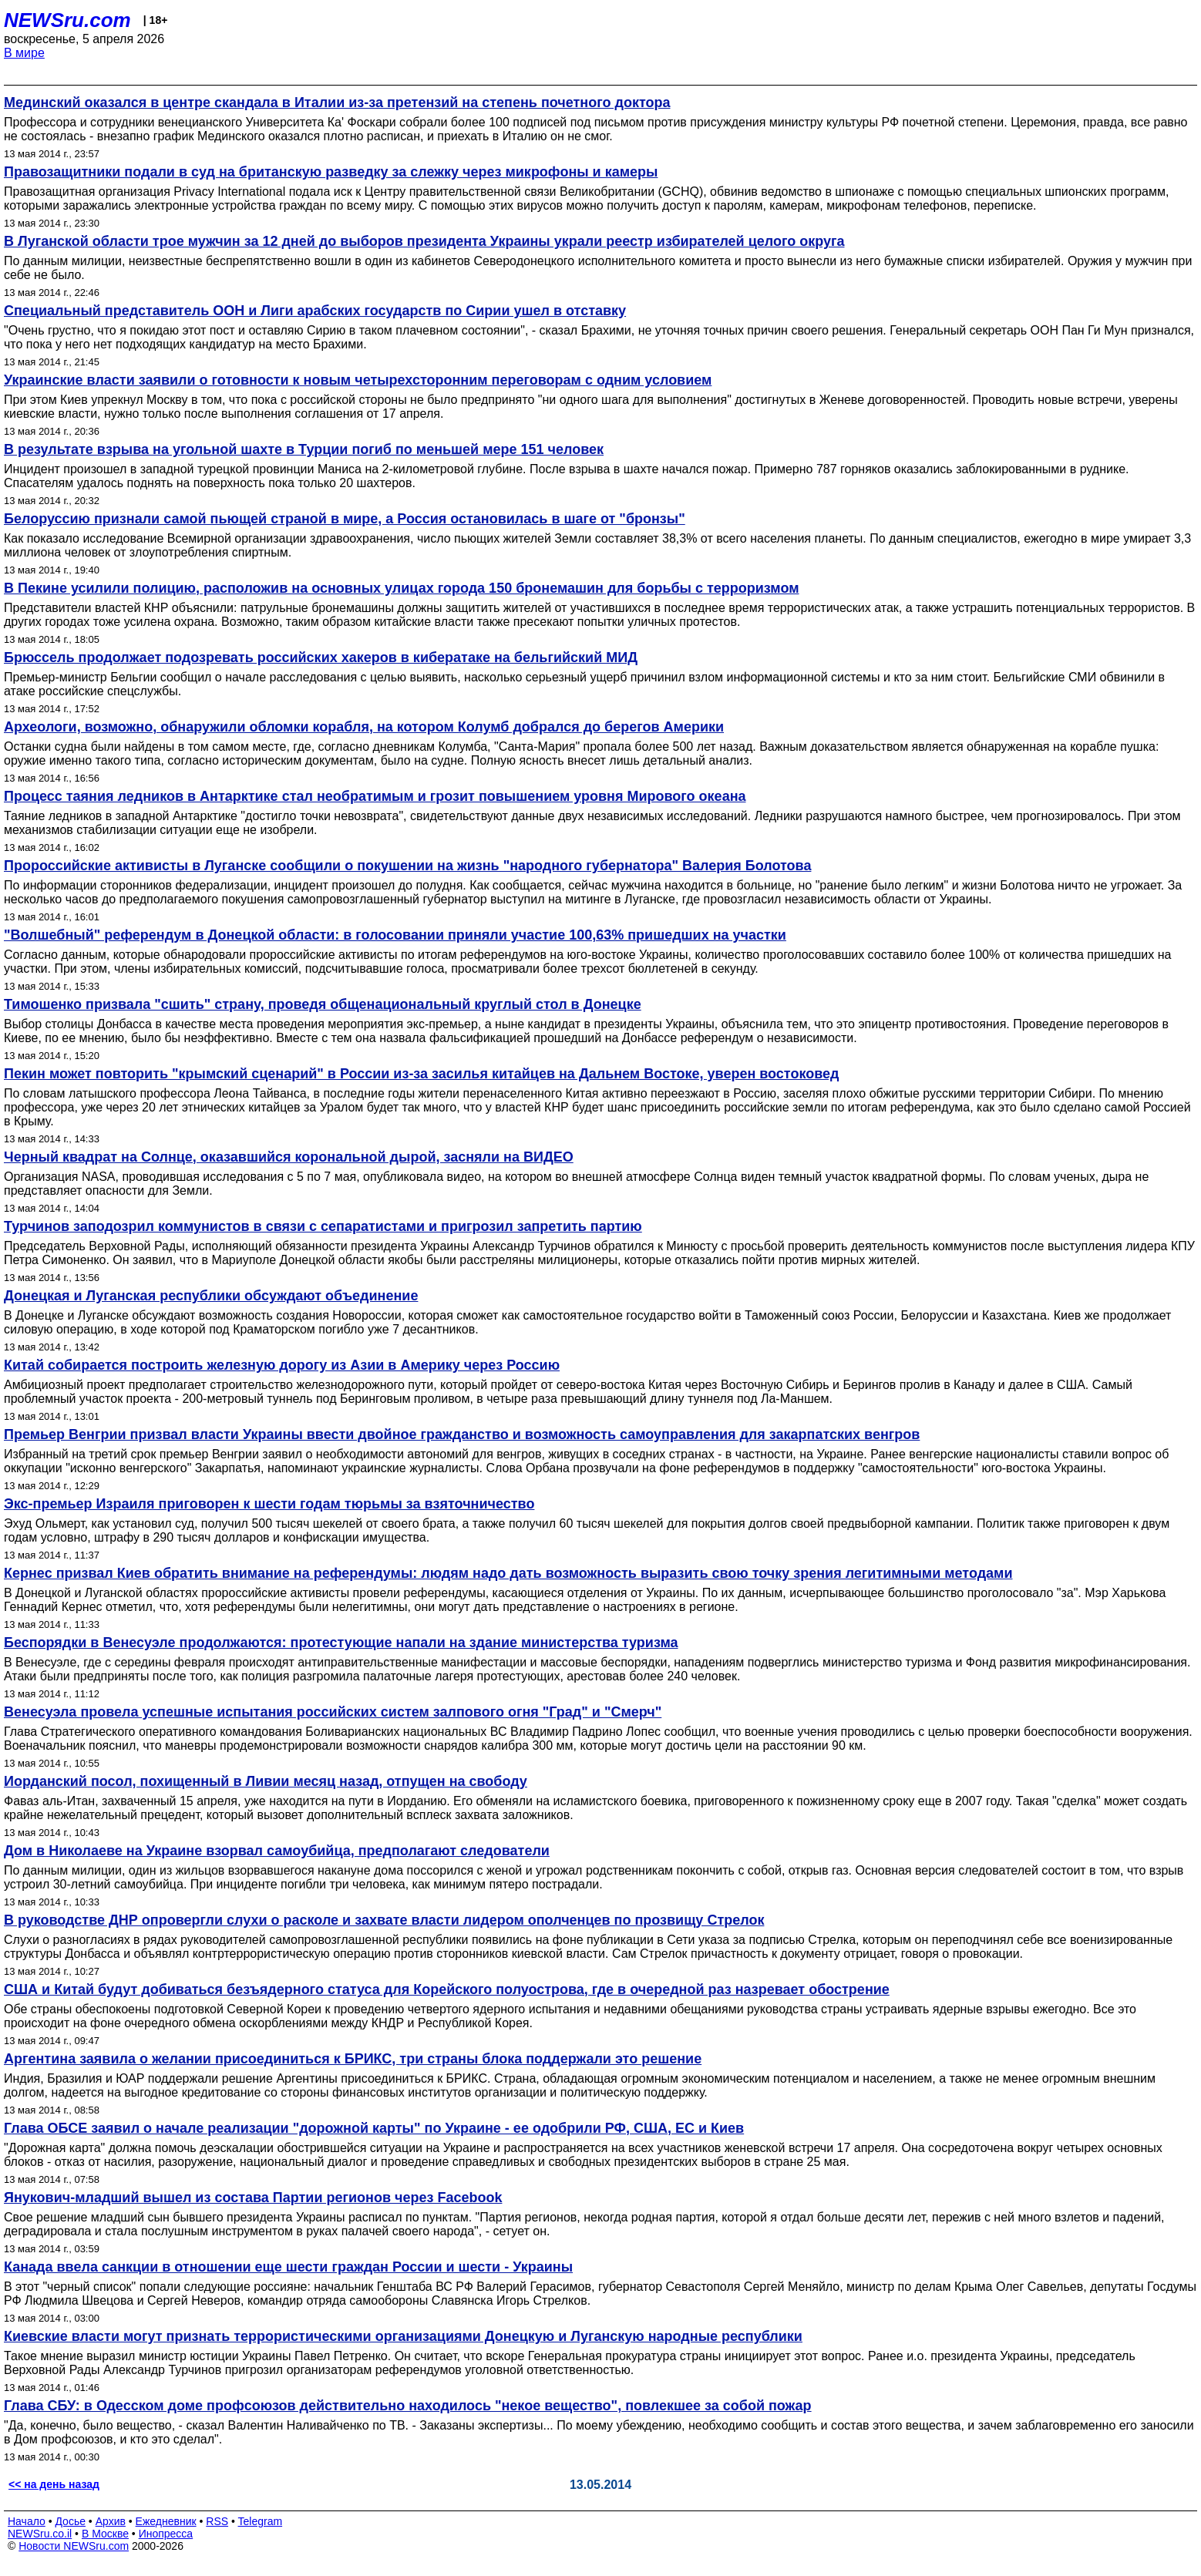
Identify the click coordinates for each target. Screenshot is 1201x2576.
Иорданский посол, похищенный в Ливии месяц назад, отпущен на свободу (265, 1781)
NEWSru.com (67, 20)
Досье (70, 2521)
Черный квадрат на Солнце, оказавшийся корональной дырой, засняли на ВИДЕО (289, 1157)
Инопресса (166, 2533)
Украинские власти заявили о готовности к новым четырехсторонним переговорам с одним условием (358, 380)
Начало (26, 2521)
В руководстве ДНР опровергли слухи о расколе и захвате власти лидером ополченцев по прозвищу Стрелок (384, 1920)
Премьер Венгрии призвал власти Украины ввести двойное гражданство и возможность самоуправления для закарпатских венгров (462, 1434)
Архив (111, 2521)
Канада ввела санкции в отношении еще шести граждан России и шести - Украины (288, 2267)
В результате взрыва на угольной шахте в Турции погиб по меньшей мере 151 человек (304, 449)
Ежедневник (166, 2521)
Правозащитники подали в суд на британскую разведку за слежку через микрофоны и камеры (331, 172)
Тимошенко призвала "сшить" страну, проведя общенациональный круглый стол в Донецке (322, 1004)
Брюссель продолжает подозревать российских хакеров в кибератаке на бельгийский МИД (321, 657)
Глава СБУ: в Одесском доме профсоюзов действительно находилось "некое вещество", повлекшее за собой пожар (408, 2405)
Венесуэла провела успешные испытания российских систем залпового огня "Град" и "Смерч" (332, 1712)
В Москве (105, 2533)
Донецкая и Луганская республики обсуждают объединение (211, 1295)
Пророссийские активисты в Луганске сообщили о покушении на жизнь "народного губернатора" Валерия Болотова (407, 865)
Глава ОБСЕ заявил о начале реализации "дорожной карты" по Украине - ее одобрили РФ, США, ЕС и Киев (374, 2128)
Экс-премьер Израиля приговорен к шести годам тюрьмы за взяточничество (269, 1504)
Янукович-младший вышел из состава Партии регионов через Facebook (253, 2197)
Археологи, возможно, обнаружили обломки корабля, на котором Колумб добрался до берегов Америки (364, 727)
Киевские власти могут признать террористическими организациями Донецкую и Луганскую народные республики (403, 2336)
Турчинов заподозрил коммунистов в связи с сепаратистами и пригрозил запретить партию (323, 1226)
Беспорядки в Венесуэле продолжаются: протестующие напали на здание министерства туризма (341, 1642)
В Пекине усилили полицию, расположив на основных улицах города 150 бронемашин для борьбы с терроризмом (401, 588)
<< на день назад (53, 2484)
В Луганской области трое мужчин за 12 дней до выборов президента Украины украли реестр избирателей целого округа (424, 241)
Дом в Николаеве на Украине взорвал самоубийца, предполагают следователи (277, 1850)
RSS (217, 2521)
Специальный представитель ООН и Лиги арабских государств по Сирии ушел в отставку (315, 310)
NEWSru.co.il (40, 2533)
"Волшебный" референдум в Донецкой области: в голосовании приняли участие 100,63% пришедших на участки (395, 935)
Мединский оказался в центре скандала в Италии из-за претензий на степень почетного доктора (337, 102)
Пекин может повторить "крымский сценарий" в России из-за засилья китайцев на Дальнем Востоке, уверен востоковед (421, 1073)
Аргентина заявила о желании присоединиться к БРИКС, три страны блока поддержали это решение (352, 2059)
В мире (24, 52)
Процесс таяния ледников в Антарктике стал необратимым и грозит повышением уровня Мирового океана (375, 796)
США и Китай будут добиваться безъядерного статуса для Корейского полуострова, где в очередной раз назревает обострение (447, 1989)
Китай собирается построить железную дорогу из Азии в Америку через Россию (282, 1365)
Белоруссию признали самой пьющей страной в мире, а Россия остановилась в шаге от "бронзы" (344, 518)
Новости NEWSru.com (74, 2546)
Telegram (260, 2521)
